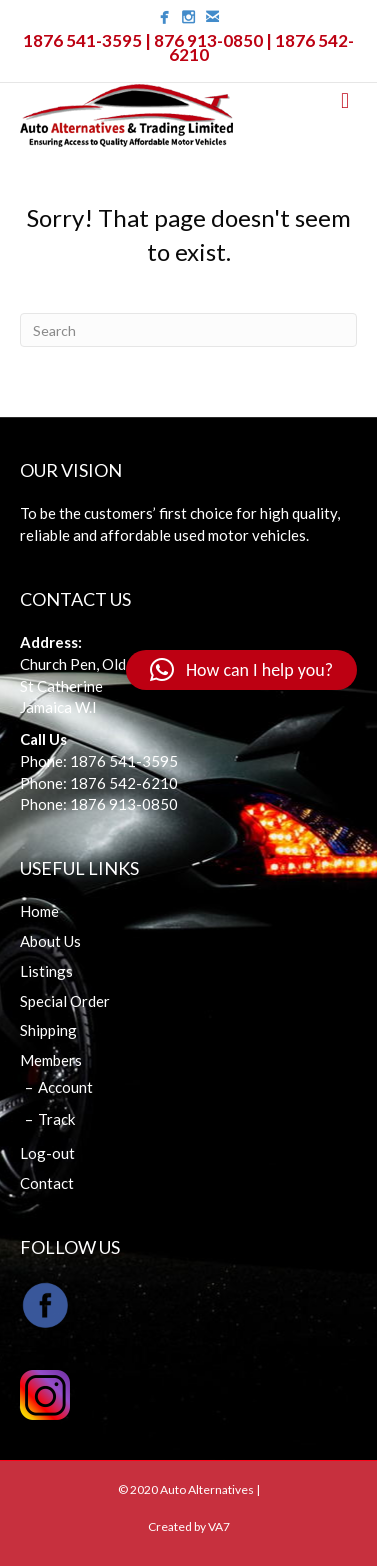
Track (56, 1119)
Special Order (65, 1001)
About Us (50, 941)
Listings (46, 971)
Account (65, 1087)
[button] (241, 670)
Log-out (47, 1153)
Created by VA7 (189, 1526)
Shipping (48, 1030)
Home (39, 911)
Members (51, 1060)
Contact (47, 1183)
